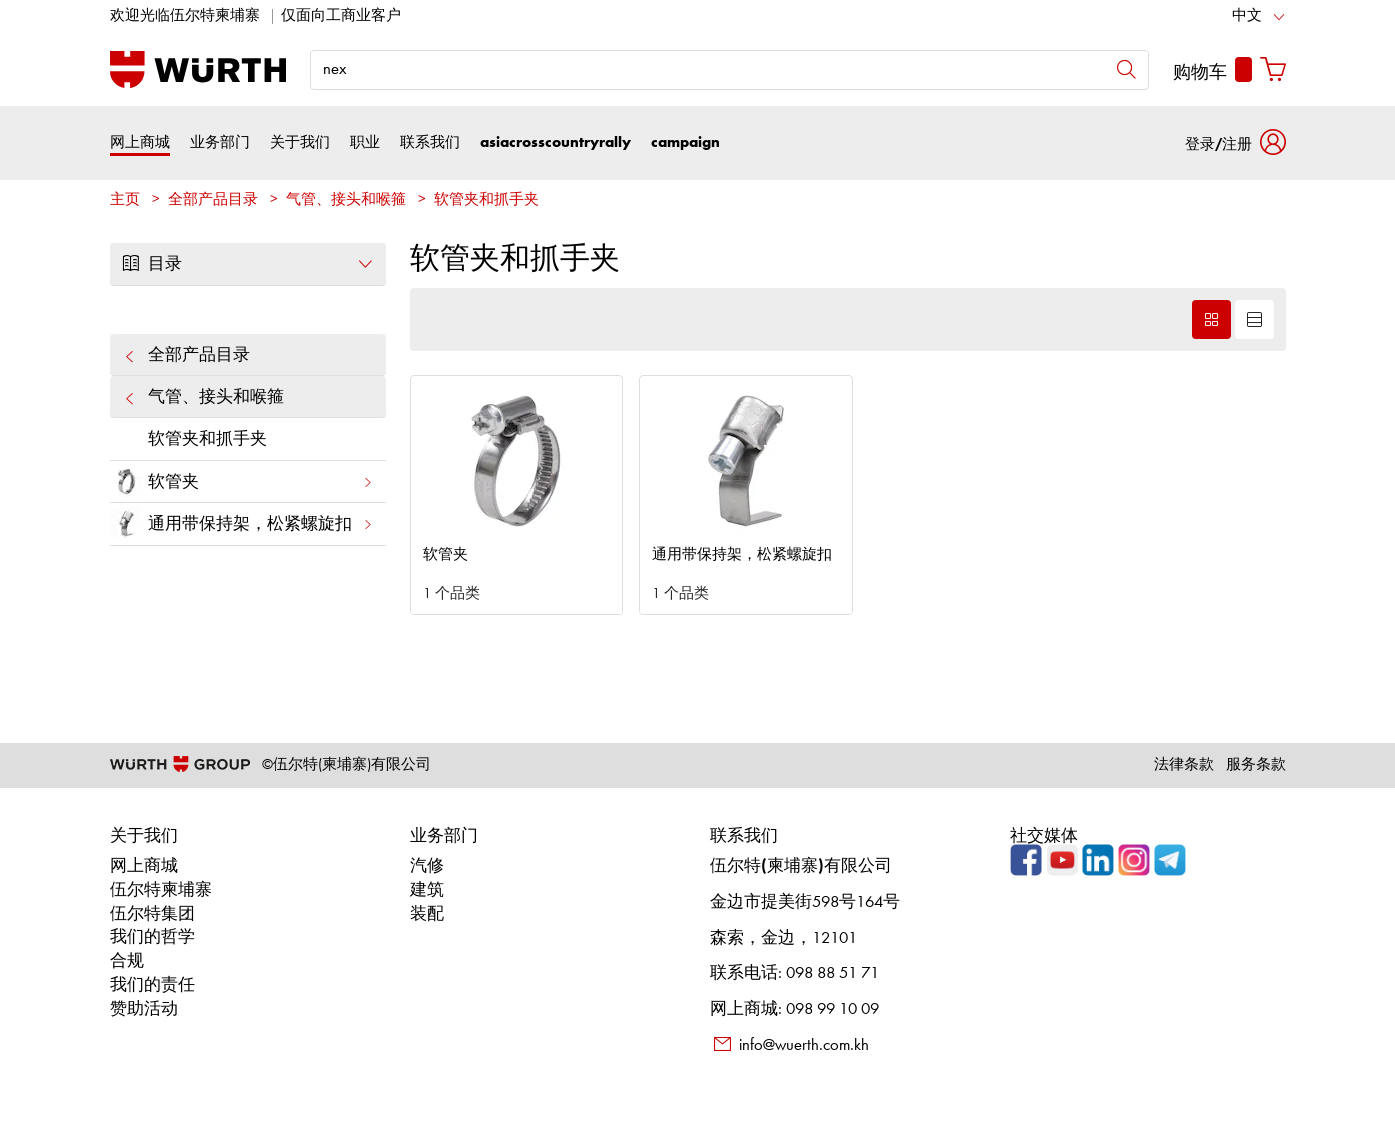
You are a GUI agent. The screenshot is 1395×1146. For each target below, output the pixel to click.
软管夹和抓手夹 (486, 200)
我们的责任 (152, 985)
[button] (1235, 142)
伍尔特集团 (152, 914)
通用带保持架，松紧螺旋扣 (242, 523)
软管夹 (242, 481)
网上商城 (140, 142)
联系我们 (430, 142)
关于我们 (300, 142)
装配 (427, 914)
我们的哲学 (152, 937)
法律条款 (1184, 765)
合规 (127, 961)
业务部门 (220, 142)
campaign (685, 142)
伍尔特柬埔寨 (161, 890)
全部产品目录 (213, 200)
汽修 (427, 866)
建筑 (427, 890)
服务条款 (1256, 765)
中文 (1247, 16)
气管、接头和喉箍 (346, 200)
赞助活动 (144, 1009)
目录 (248, 264)
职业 (365, 142)
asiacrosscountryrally (555, 142)
